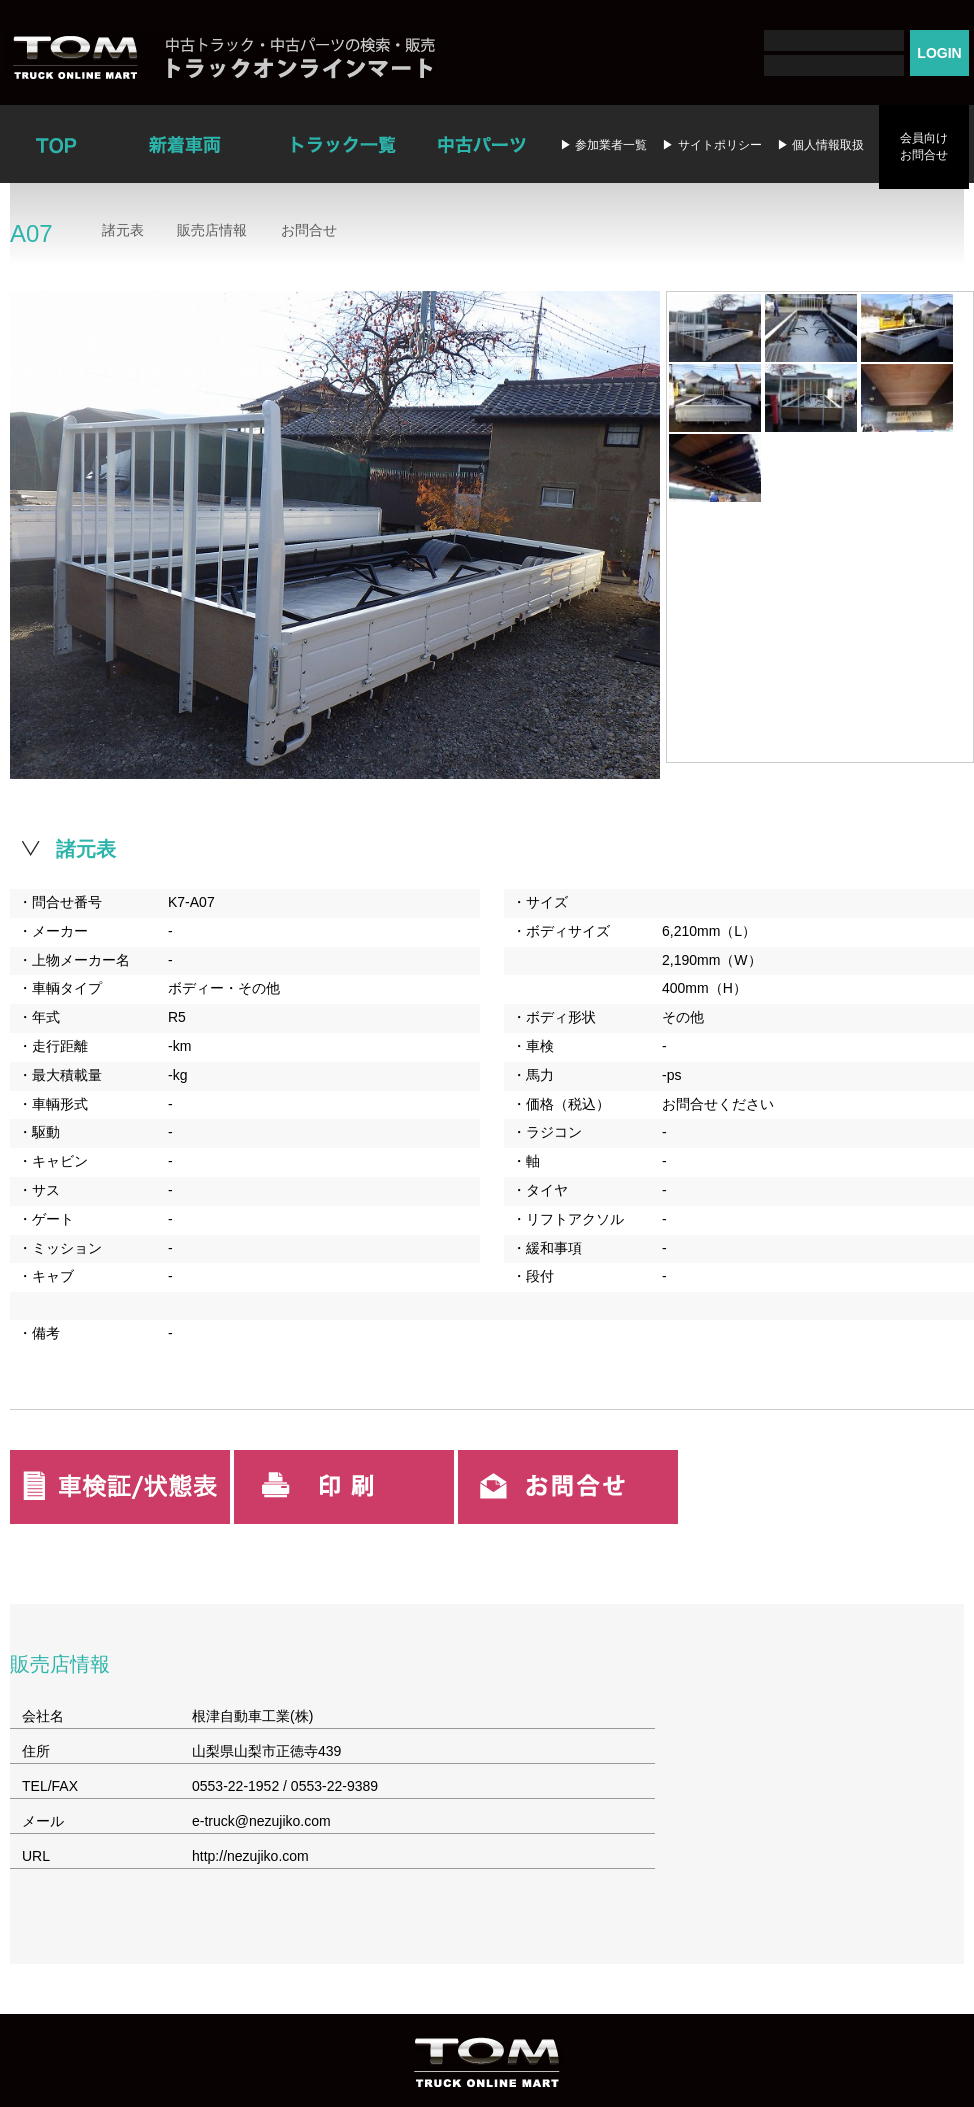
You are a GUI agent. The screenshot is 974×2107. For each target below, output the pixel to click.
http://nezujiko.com (250, 1856)
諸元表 (123, 230)
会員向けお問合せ (924, 146)
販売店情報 (212, 230)
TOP (55, 144)
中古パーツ (481, 144)
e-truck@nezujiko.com (261, 1821)
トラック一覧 (343, 144)
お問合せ (309, 230)
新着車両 (187, 144)
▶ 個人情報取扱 (820, 145)
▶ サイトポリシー (711, 145)
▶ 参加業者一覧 (603, 145)
